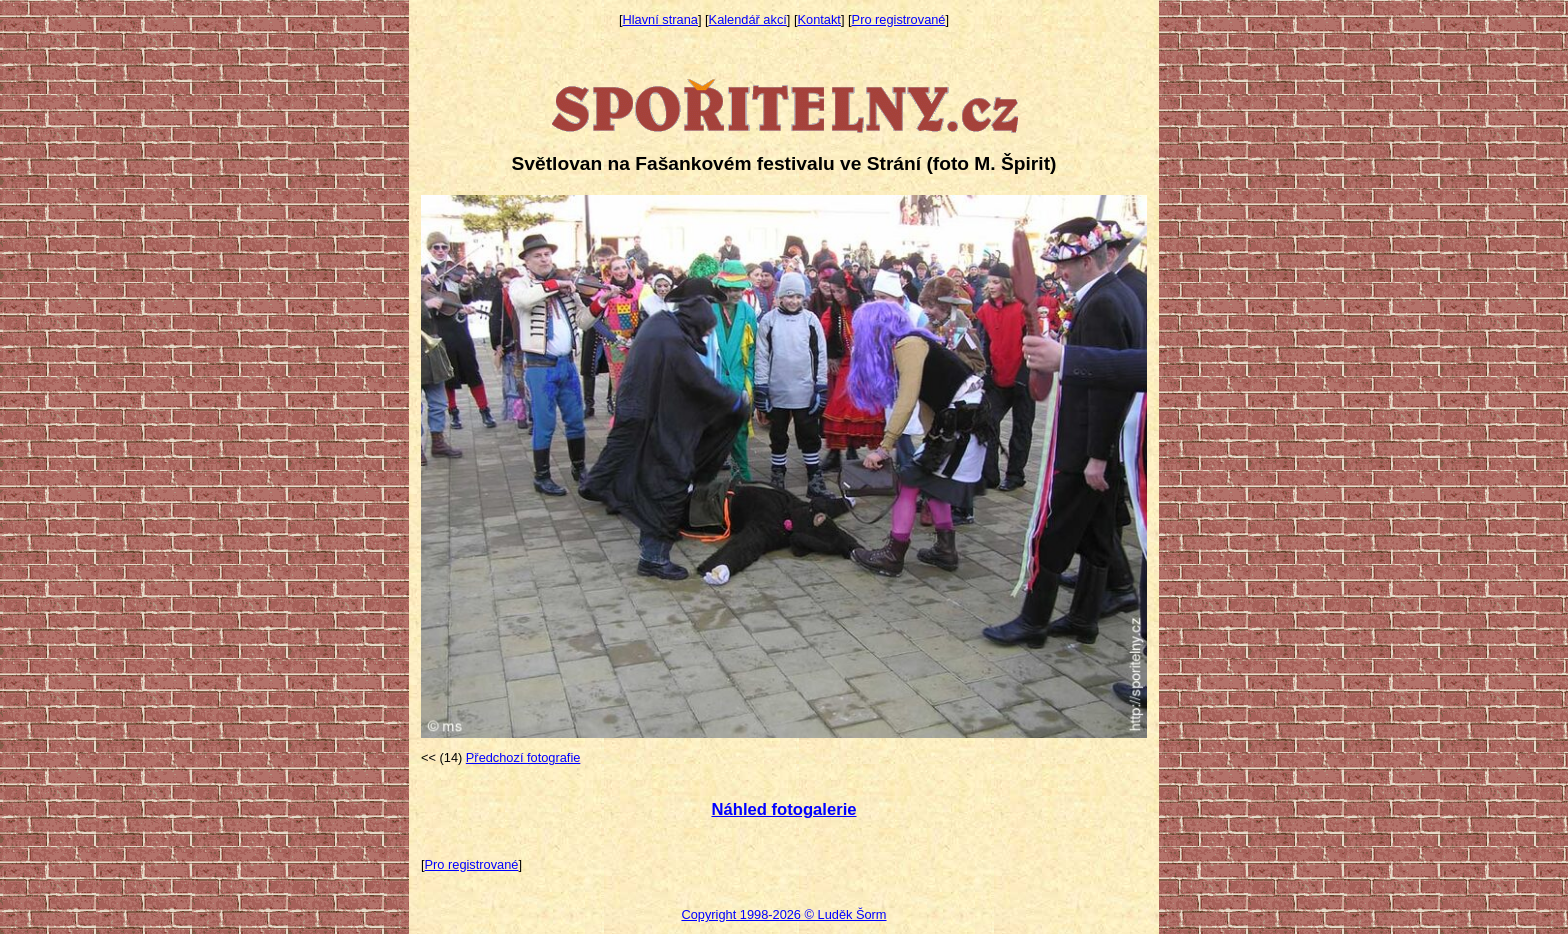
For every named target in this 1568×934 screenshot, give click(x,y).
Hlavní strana (660, 19)
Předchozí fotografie (523, 757)
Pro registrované (899, 19)
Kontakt (819, 19)
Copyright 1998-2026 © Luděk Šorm (783, 914)
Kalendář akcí (748, 19)
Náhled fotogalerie (783, 809)
